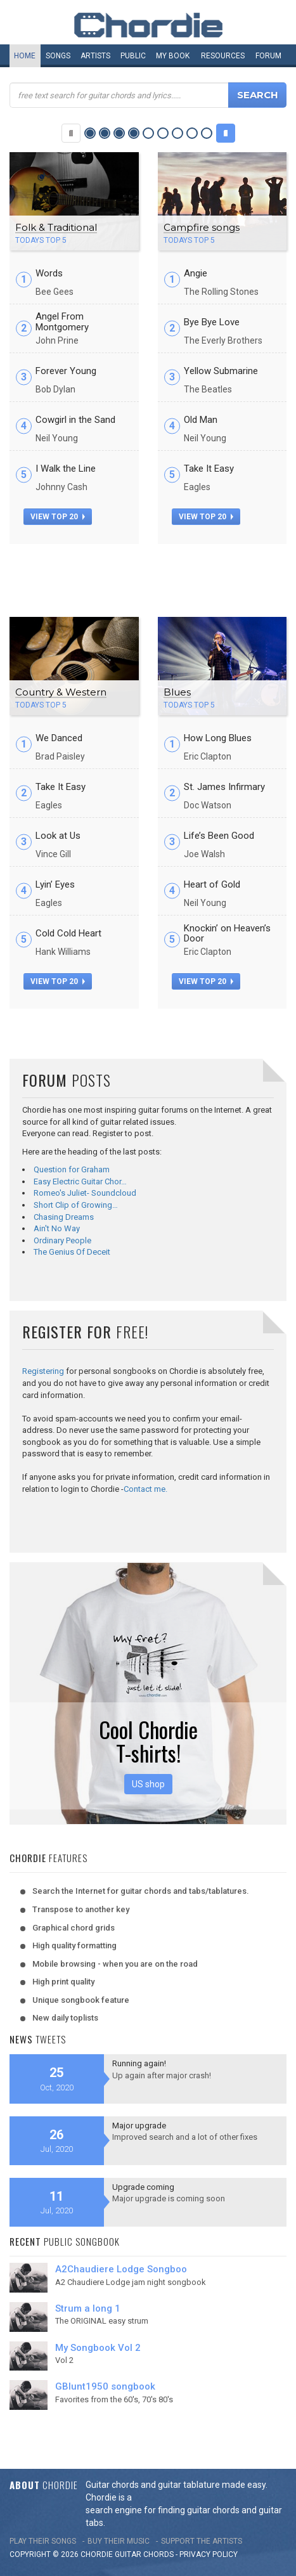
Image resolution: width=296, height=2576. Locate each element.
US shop (148, 1784)
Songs (58, 55)
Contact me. (145, 1489)
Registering (43, 1371)
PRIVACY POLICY (208, 2554)
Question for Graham (72, 1169)
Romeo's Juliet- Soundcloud (85, 1193)
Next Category (225, 133)
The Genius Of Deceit (72, 1252)
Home (24, 55)
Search (257, 95)
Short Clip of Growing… (76, 1205)
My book (173, 55)
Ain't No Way (57, 1228)
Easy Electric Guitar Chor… (80, 1181)
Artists (95, 55)
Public (133, 55)
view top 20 (57, 516)
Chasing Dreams (64, 1217)
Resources (223, 55)
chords (158, 2554)
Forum (268, 55)
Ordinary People (62, 1240)
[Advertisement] (148, 575)
